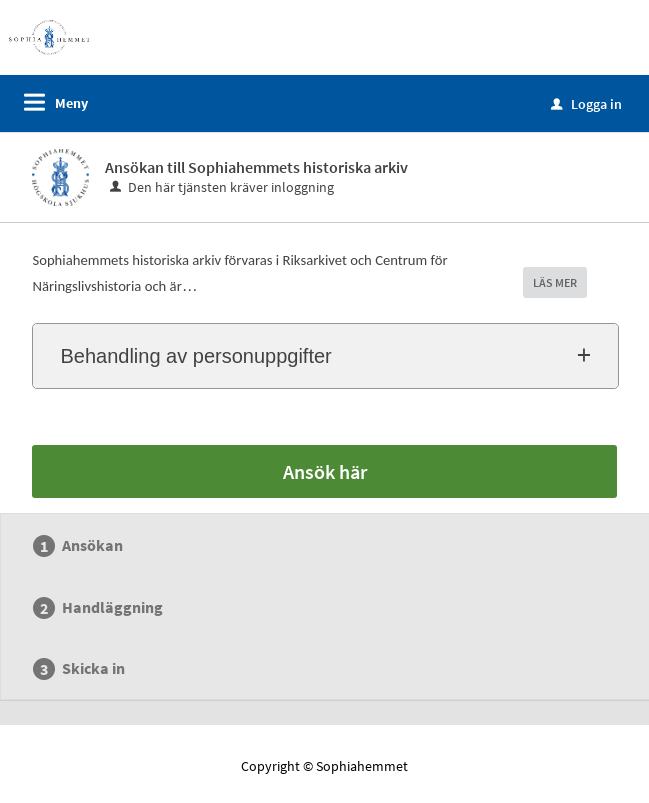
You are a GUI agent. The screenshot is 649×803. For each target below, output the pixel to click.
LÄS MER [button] (555, 282)
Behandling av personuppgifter (195, 356)
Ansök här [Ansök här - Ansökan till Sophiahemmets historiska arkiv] (325, 471)
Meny (71, 103)
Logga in (586, 104)
